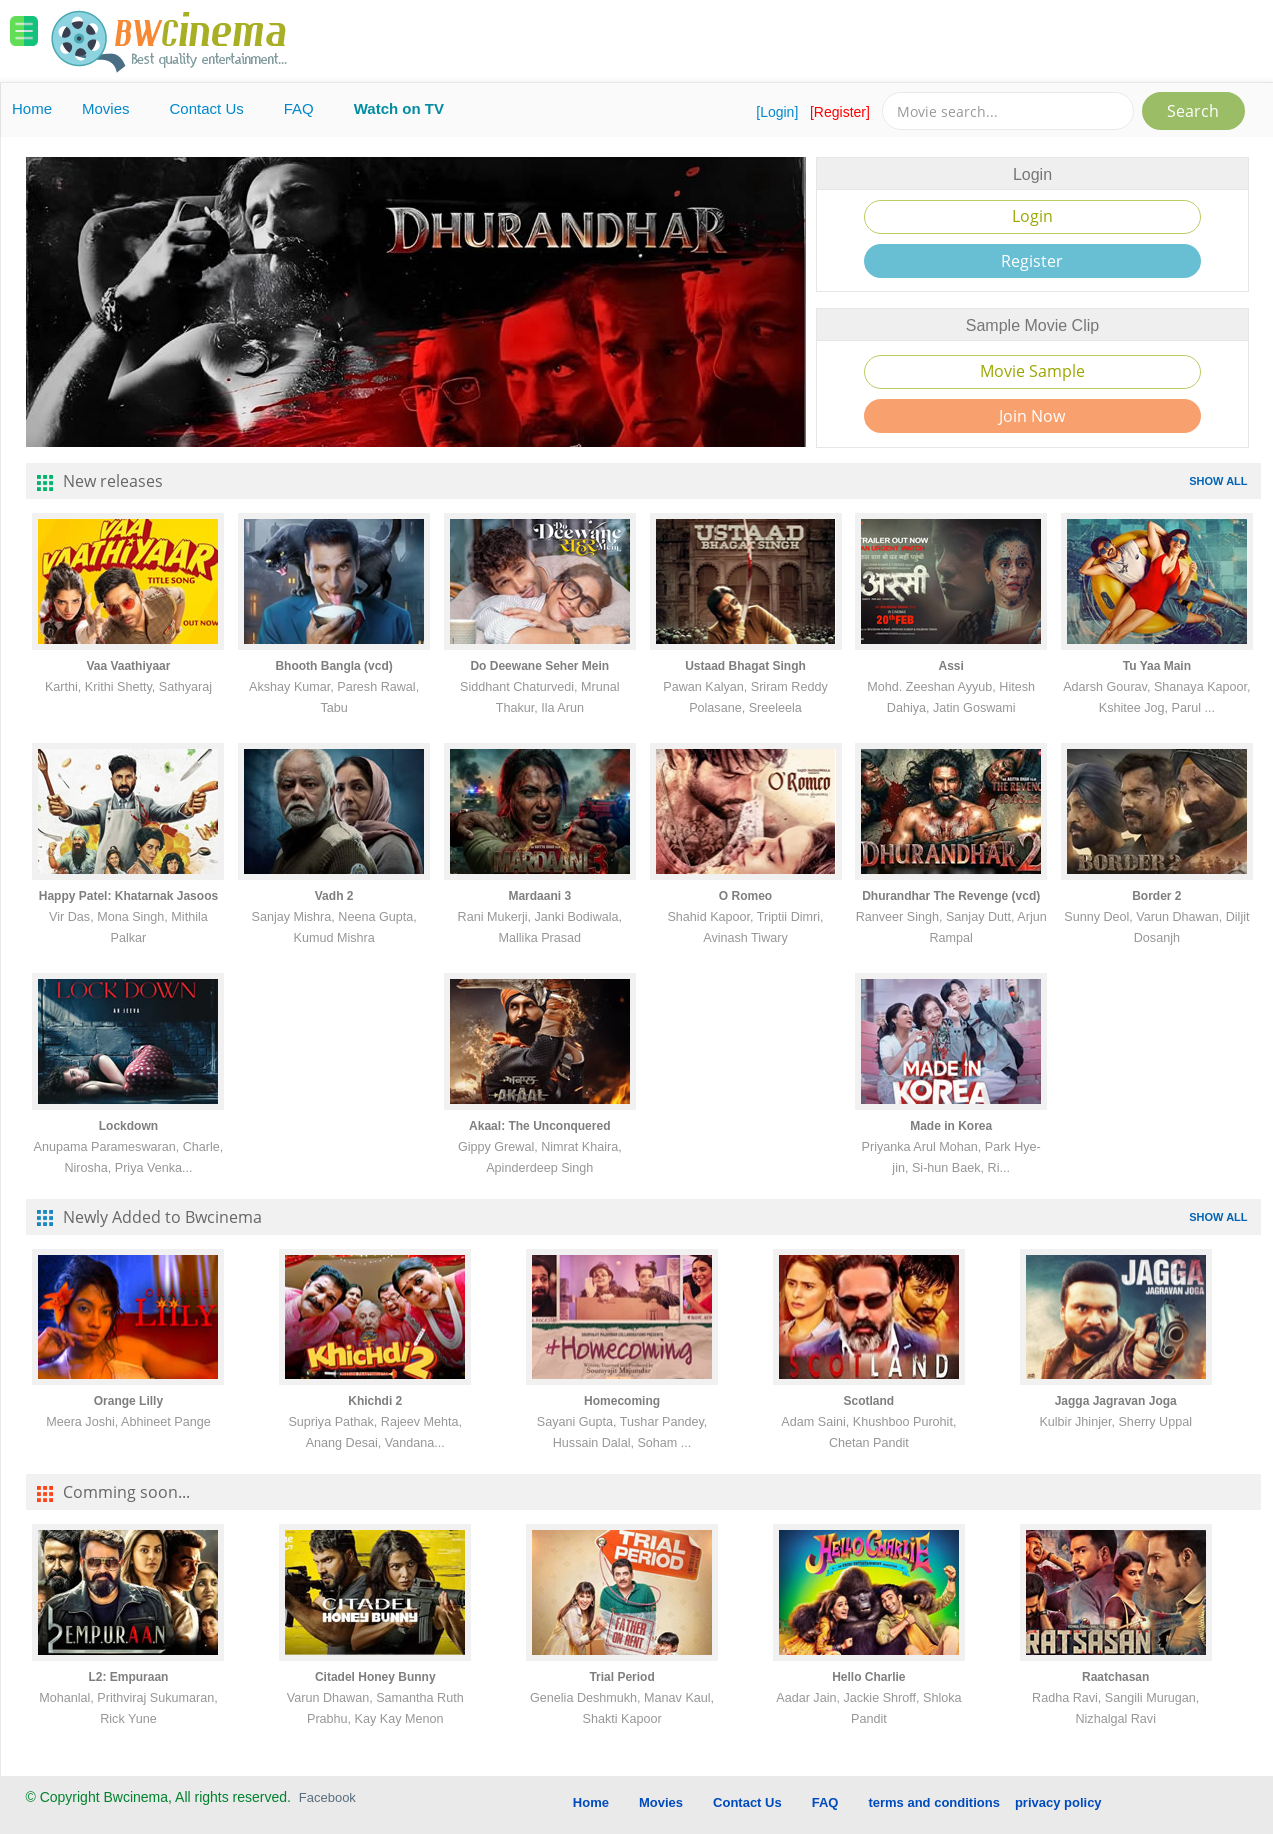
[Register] (840, 112)
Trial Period (621, 1677)
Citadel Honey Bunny (375, 1677)
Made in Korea (951, 1126)
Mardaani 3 (539, 896)
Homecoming (622, 1401)
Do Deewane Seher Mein (539, 666)
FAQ (299, 108)
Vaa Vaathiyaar (128, 666)
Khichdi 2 (375, 1401)
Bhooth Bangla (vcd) (333, 666)
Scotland (869, 1401)
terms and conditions (933, 1802)
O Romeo (745, 896)
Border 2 (1156, 896)
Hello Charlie (868, 1677)
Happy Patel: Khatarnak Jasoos (128, 896)
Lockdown (128, 1126)
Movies (106, 108)
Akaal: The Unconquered (539, 1126)
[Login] (777, 112)
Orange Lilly (128, 1401)
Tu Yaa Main (1157, 666)
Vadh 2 (334, 896)
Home (32, 108)
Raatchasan (1115, 1677)
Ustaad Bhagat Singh (745, 666)
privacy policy (1058, 1802)
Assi (951, 666)
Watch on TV (399, 108)
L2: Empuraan (128, 1677)
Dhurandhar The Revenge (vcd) (951, 896)
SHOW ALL (1218, 481)
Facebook (327, 1797)
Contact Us (207, 108)
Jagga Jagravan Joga (1116, 1401)
